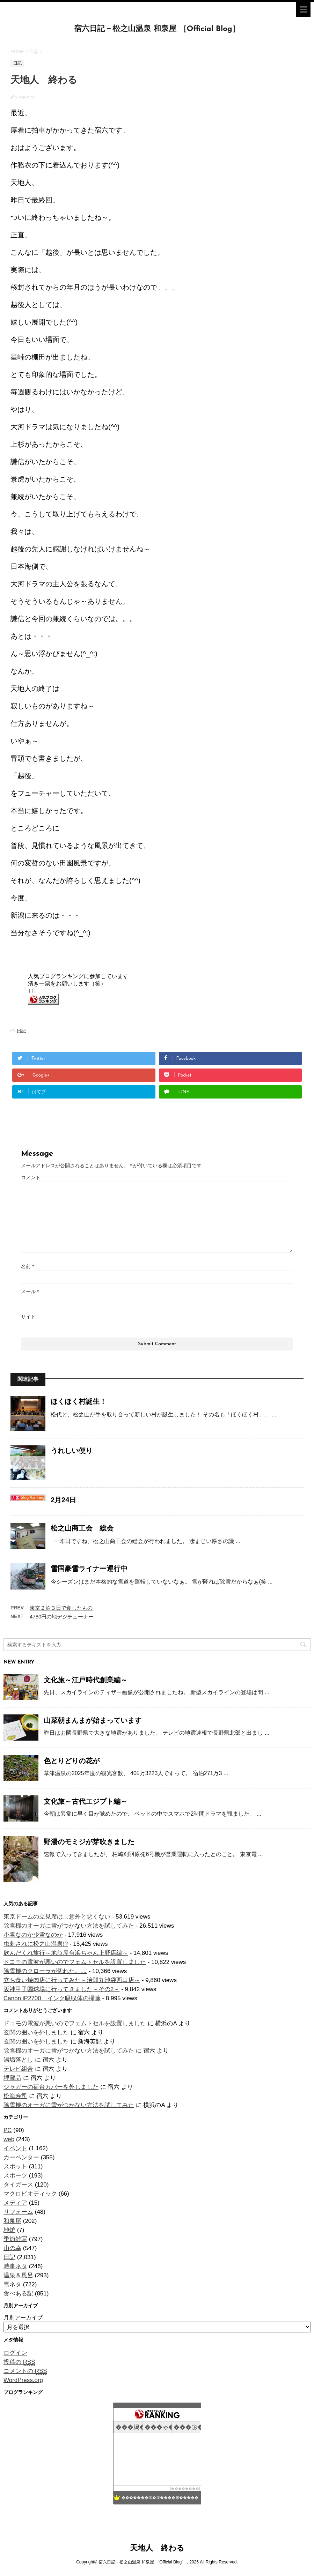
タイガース (18, 2184)
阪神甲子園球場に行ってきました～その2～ (61, 1989)
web (8, 2139)
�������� (185, 2489)
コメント (31, 1177)
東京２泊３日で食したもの (61, 1608)
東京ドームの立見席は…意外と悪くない (56, 1916)
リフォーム (18, 2212)
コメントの (25, 2371)
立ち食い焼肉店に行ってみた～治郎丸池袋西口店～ (71, 1980)
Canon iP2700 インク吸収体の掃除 (52, 1998)
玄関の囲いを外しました (36, 2032)
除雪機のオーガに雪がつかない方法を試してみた (68, 1925)
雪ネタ (12, 2284)
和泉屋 (12, 2221)
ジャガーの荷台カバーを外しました (50, 2087)
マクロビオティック (30, 2193)
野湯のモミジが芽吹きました (89, 1842)
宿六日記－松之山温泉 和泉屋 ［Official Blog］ (157, 29)
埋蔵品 (12, 2078)
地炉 (9, 2230)
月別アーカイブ (23, 2318)
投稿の (19, 2362)
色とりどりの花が (72, 1761)
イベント (15, 2148)
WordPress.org (23, 2380)
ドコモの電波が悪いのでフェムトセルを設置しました (74, 1962)
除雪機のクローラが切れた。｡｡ (45, 1971)
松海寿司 (15, 2096)
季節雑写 (15, 2239)
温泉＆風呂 (18, 2275)
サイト (28, 1316)
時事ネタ (15, 2266)
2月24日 (63, 1500)
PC (7, 2130)
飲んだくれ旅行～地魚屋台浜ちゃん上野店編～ (65, 1953)
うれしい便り (72, 1450)
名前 (27, 1266)
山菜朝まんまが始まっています (92, 1720)
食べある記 (18, 2293)
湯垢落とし (18, 2059)
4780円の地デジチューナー (62, 1617)
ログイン (15, 2353)
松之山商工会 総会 (82, 1528)
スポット (15, 2166)
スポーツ (15, 2175)
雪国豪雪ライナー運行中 (89, 1568)
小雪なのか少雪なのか (33, 1934)
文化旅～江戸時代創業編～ (85, 1680)
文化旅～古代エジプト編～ (85, 1801)
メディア (15, 2202)
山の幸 (12, 2248)
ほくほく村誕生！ (79, 1401)
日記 (21, 1030)
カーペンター (21, 2157)
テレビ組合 (18, 2068)
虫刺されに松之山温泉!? (35, 1944)
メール (30, 1291)
